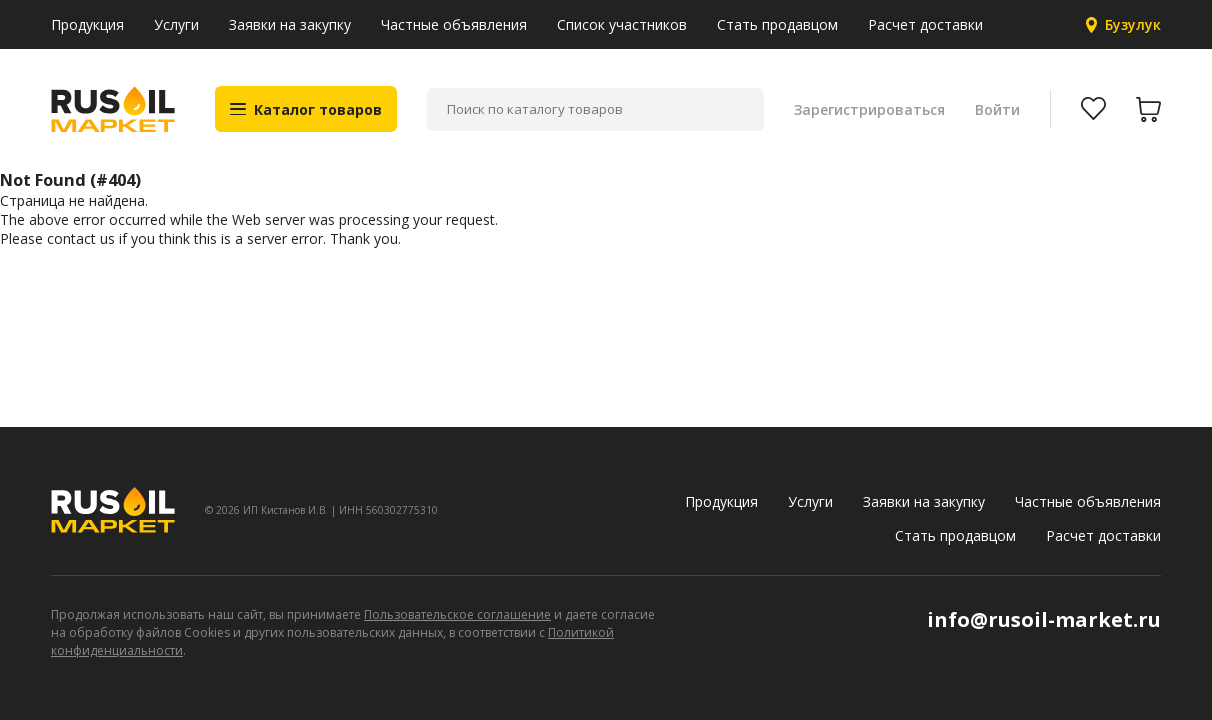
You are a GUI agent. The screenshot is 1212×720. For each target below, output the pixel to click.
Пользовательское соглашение (457, 614)
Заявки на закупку (290, 24)
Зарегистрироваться (869, 109)
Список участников (622, 24)
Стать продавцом (777, 24)
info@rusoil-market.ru (1044, 619)
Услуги (176, 24)
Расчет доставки (925, 24)
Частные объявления (454, 24)
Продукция (87, 24)
